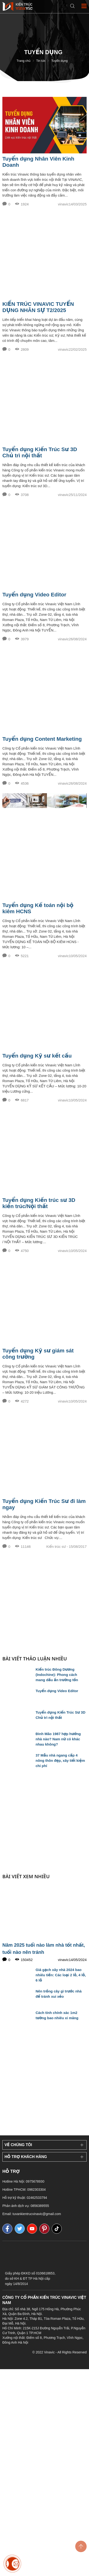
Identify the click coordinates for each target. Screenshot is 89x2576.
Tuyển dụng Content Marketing (42, 817)
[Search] (72, 6)
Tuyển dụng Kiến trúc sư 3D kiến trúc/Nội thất (38, 1340)
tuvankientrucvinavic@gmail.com (37, 2417)
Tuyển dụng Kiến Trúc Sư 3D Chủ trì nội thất (39, 491)
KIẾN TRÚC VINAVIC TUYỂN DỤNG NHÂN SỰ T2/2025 (38, 327)
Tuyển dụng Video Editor (34, 653)
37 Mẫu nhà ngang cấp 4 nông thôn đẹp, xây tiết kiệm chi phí (60, 1916)
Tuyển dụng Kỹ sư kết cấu (37, 1173)
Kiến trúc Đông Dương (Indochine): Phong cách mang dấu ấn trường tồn (57, 1830)
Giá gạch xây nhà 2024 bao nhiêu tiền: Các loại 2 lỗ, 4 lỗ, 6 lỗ (61, 2178)
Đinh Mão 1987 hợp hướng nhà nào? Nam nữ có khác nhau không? (58, 1894)
